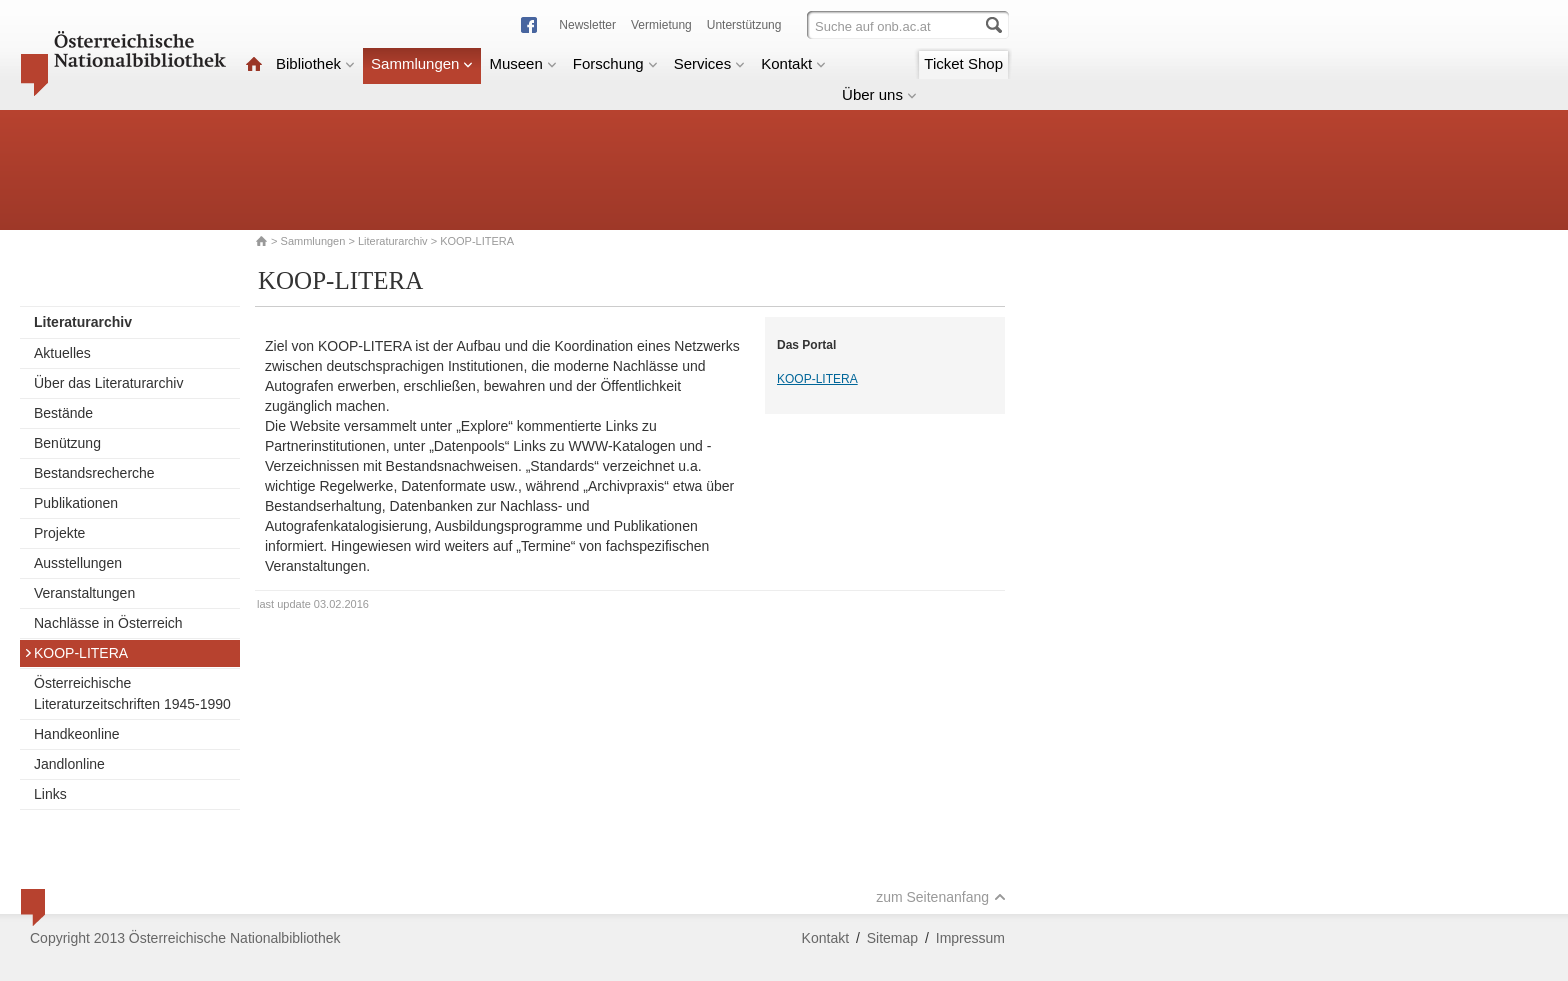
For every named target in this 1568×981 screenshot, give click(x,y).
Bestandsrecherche (94, 473)
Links (50, 794)
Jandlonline (69, 764)
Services (710, 63)
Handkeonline (77, 734)
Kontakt (793, 63)
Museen (522, 63)
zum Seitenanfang (941, 897)
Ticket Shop (963, 63)
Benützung (67, 443)
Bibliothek (315, 63)
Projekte (59, 533)
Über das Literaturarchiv (108, 383)
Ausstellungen (78, 563)
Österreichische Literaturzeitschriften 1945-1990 (132, 693)
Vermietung (661, 25)
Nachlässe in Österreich (108, 623)
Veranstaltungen (84, 593)
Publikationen (76, 503)
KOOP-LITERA (76, 653)
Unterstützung (744, 25)
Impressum (970, 938)
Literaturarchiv (394, 241)
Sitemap (892, 938)
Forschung (615, 63)
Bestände (63, 413)
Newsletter (587, 25)
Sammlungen (422, 63)
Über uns (879, 94)
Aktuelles (62, 353)
